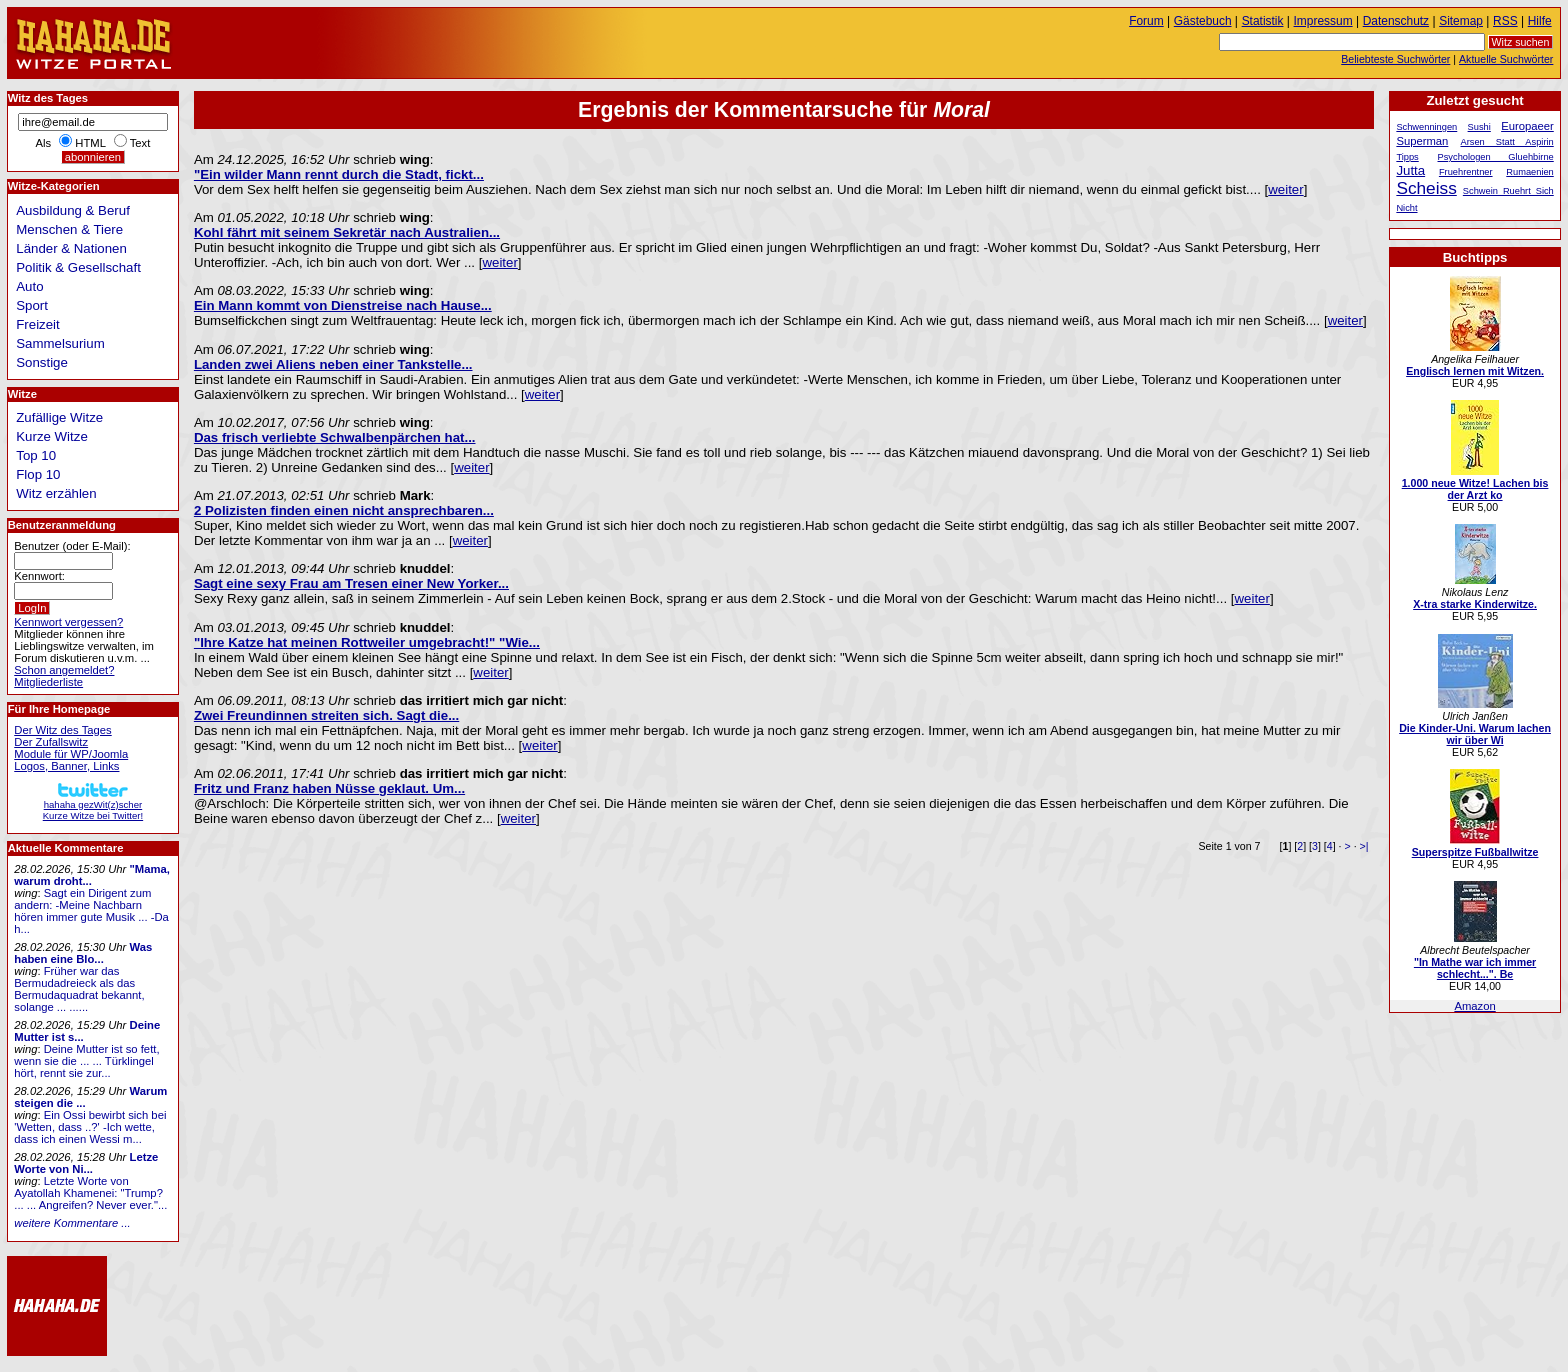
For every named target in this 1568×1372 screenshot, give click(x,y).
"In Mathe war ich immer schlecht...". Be (1475, 968)
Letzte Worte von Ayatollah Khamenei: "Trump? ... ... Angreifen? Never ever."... (90, 1193)
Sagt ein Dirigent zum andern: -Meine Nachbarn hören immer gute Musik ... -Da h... (91, 911)
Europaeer (1527, 126)
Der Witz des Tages (62, 730)
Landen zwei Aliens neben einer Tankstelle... (333, 364)
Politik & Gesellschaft (78, 267)
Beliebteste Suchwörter (1395, 59)
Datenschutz (1396, 21)
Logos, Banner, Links (66, 766)
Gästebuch (1203, 21)
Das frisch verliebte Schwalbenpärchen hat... (335, 437)
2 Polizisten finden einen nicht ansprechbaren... (344, 510)
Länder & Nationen (71, 248)
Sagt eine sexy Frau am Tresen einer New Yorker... (351, 583)
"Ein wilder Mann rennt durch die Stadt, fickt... (339, 174)
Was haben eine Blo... (83, 953)
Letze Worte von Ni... (86, 1163)
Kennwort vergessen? (68, 622)
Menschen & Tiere (69, 229)
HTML (90, 143)
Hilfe (1540, 21)
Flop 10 (38, 474)
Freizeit (38, 324)
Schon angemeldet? (64, 670)
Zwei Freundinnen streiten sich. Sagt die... (326, 715)
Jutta (1410, 170)
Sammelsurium (60, 343)
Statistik (1263, 21)
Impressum (1323, 21)
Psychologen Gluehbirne (1496, 157)
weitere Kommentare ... (72, 1223)
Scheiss (1426, 188)
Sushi (1479, 127)
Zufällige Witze (59, 417)
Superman (1422, 141)
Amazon (1474, 1006)
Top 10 (36, 455)
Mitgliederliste (48, 682)
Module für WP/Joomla (71, 754)
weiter (1285, 189)
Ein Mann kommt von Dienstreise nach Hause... (343, 305)
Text (140, 143)
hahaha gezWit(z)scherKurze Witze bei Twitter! (93, 804)
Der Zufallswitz (51, 742)
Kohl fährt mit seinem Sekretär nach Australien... (347, 232)
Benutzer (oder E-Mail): (72, 546)
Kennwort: (39, 576)
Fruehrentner (1466, 172)
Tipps (1407, 157)
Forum (1146, 21)
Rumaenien (1529, 172)
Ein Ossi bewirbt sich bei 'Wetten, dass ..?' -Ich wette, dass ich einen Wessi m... (90, 1127)
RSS (1505, 21)
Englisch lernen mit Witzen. (1475, 371)
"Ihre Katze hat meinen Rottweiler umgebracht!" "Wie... (367, 642)
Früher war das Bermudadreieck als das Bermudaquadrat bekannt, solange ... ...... (79, 989)
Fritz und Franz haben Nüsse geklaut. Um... (329, 788)
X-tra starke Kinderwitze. (1475, 604)
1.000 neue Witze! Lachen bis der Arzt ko (1475, 489)
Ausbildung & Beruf (73, 210)
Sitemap (1461, 21)
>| (1364, 846)
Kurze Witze (52, 436)
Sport (32, 305)
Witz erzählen (56, 493)
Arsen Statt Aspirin (1507, 142)
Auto (29, 286)
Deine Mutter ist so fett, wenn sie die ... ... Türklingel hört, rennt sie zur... (86, 1061)
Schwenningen (1426, 127)
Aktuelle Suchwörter (1506, 59)
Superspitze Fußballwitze (1475, 852)
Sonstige (42, 362)
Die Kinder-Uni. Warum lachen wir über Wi (1475, 734)
